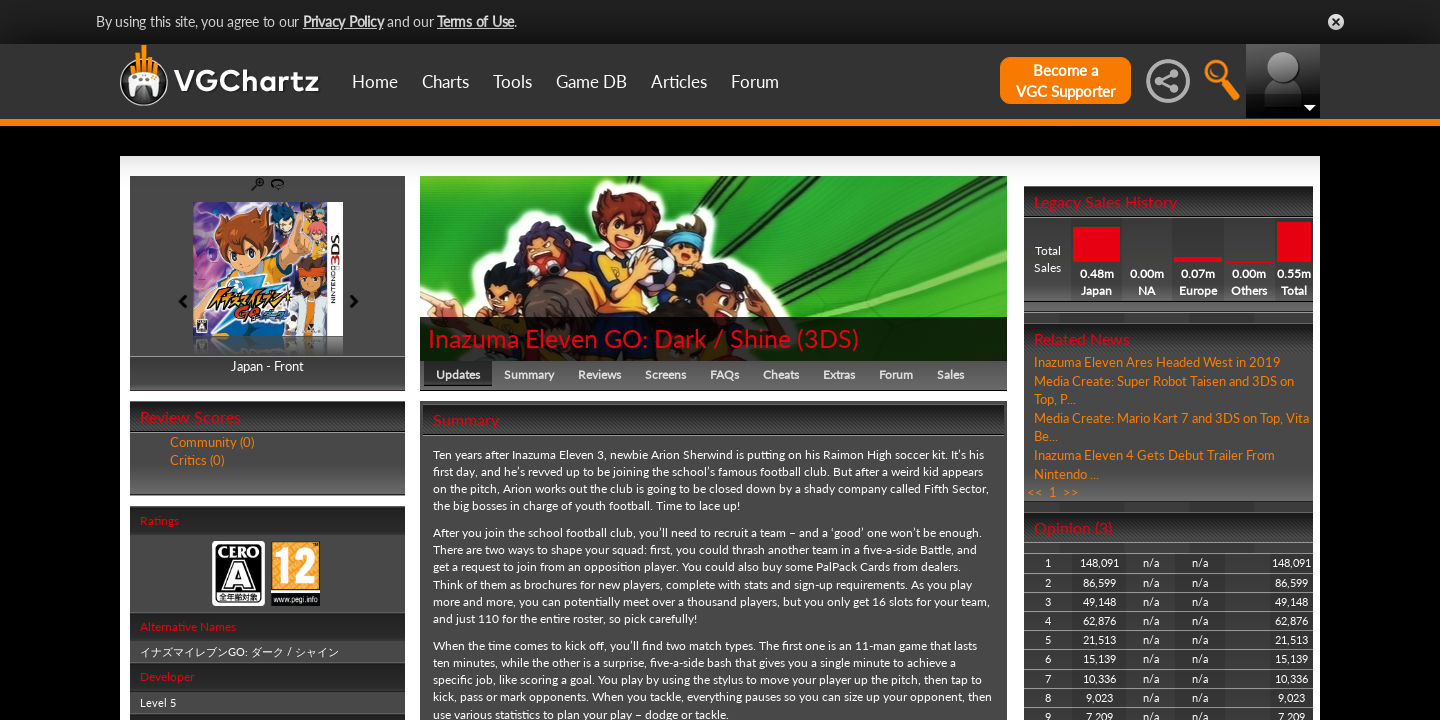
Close (1336, 22)
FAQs (724, 374)
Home (375, 81)
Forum (755, 81)
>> (1071, 492)
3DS (828, 338)
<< (1035, 492)
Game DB (591, 81)
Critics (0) (197, 460)
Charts (445, 81)
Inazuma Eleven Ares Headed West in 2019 (1157, 362)
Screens (665, 374)
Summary (529, 374)
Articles (679, 81)
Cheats (781, 374)
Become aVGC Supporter (1065, 80)
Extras (839, 374)
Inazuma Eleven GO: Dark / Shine (609, 338)
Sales (950, 374)
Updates (458, 374)
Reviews (599, 374)
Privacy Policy (343, 21)
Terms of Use (475, 21)
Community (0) (212, 442)
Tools (512, 81)
